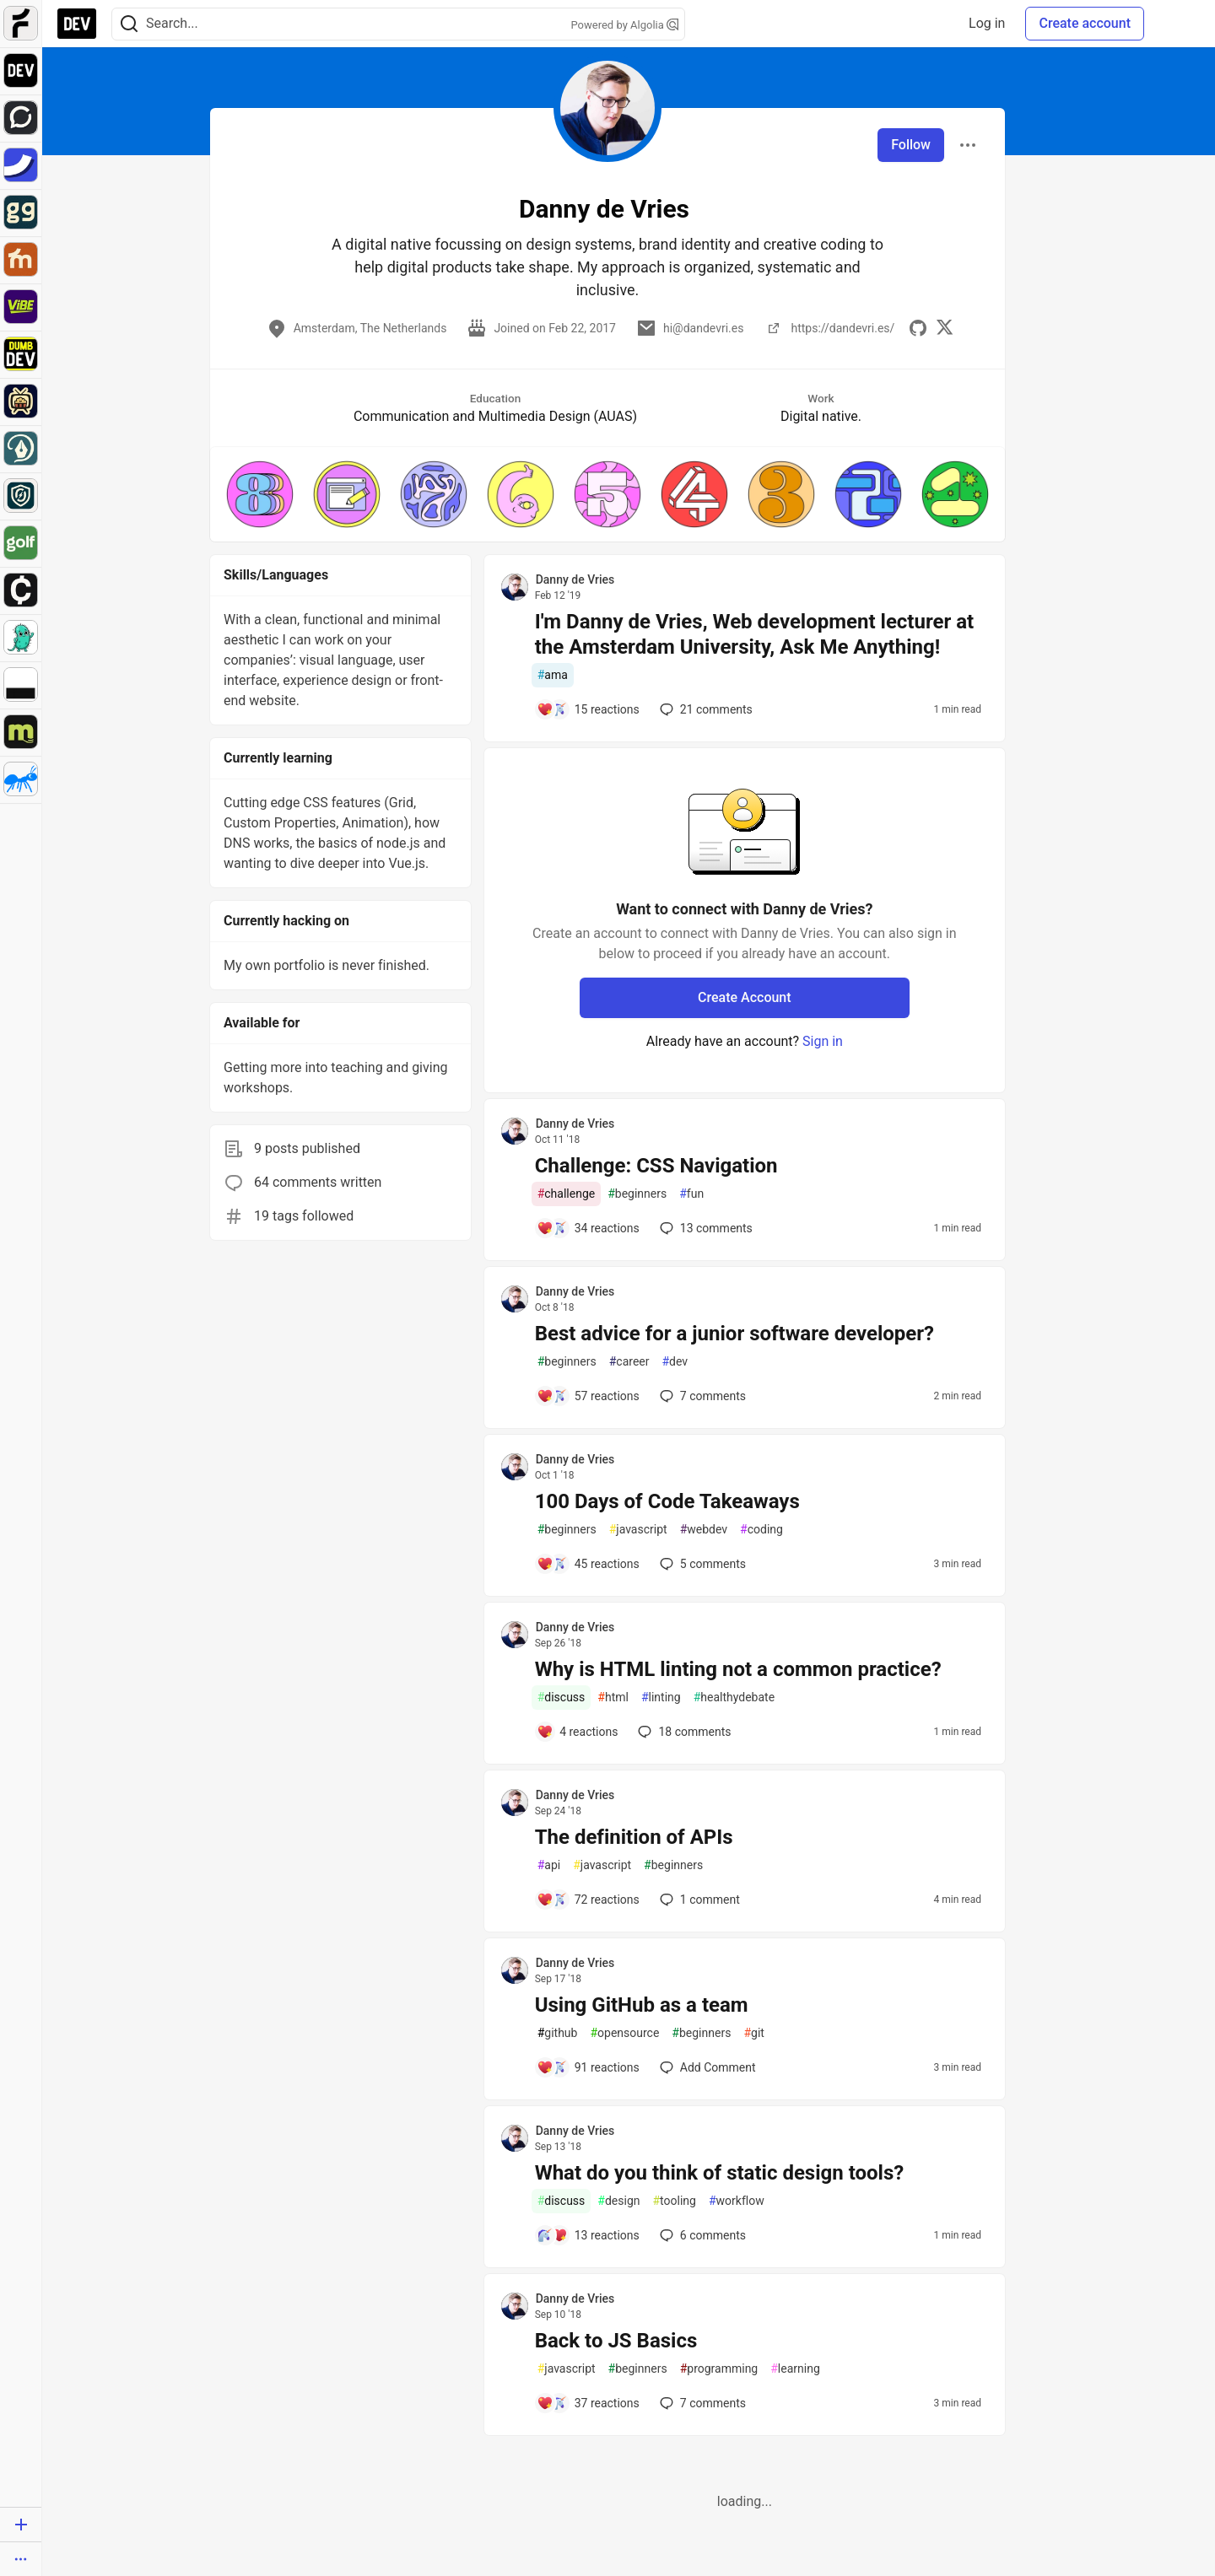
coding (761, 1530)
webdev (703, 1530)
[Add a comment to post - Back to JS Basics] (588, 2403)
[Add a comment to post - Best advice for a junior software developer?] (588, 1396)
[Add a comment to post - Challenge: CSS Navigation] (588, 1228)
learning (795, 2369)
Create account (1085, 23)
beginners (637, 1194)
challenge (566, 1194)
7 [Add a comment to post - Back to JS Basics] (701, 2403)
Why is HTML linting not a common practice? (738, 1669)
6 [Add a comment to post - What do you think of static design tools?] (701, 2235)
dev (675, 1362)
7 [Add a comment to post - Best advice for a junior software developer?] (701, 1396)
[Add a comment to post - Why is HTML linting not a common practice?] (577, 1731)
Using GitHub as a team (641, 2005)
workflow (736, 2201)
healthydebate (734, 1697)
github (557, 2033)
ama (552, 675)
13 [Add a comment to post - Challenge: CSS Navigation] (704, 1228)
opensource (624, 2033)
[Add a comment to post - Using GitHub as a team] (588, 2067)
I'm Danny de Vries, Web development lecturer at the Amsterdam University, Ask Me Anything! (755, 634)
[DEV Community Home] (77, 23)
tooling (673, 2201)
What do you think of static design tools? (719, 2173)
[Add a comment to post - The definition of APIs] (588, 1899)
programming (719, 2369)
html (613, 1697)
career (629, 1362)
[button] (260, 494)
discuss (561, 1697)
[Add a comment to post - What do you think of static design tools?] (588, 2235)
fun (691, 1194)
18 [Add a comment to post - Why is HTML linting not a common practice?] (682, 1732)
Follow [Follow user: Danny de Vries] (911, 145)
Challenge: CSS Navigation (656, 1166)
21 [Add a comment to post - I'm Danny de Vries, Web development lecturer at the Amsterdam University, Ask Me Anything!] (704, 709)
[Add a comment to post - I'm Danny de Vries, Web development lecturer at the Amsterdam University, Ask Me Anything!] (588, 709)
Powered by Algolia (624, 25)
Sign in (822, 1041)
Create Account (744, 997)
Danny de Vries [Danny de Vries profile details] (575, 579)
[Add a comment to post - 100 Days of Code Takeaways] (588, 1564)
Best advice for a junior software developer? (734, 1333)
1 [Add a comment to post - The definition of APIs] (698, 1899)
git (753, 2033)
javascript (638, 1530)
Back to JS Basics (616, 2340)
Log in (987, 23)
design (618, 2201)
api (549, 1865)
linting (661, 1697)
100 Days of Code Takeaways (667, 1501)
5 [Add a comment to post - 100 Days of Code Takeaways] (701, 1564)
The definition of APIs (634, 1837)
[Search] (129, 24)
